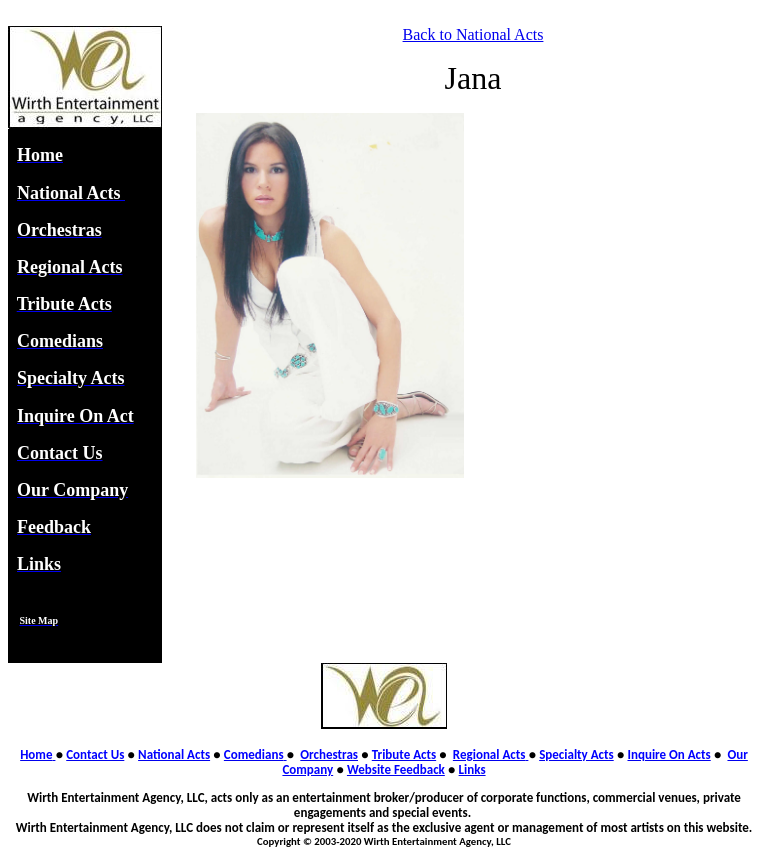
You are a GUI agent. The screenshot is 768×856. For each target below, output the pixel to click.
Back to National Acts (473, 34)
